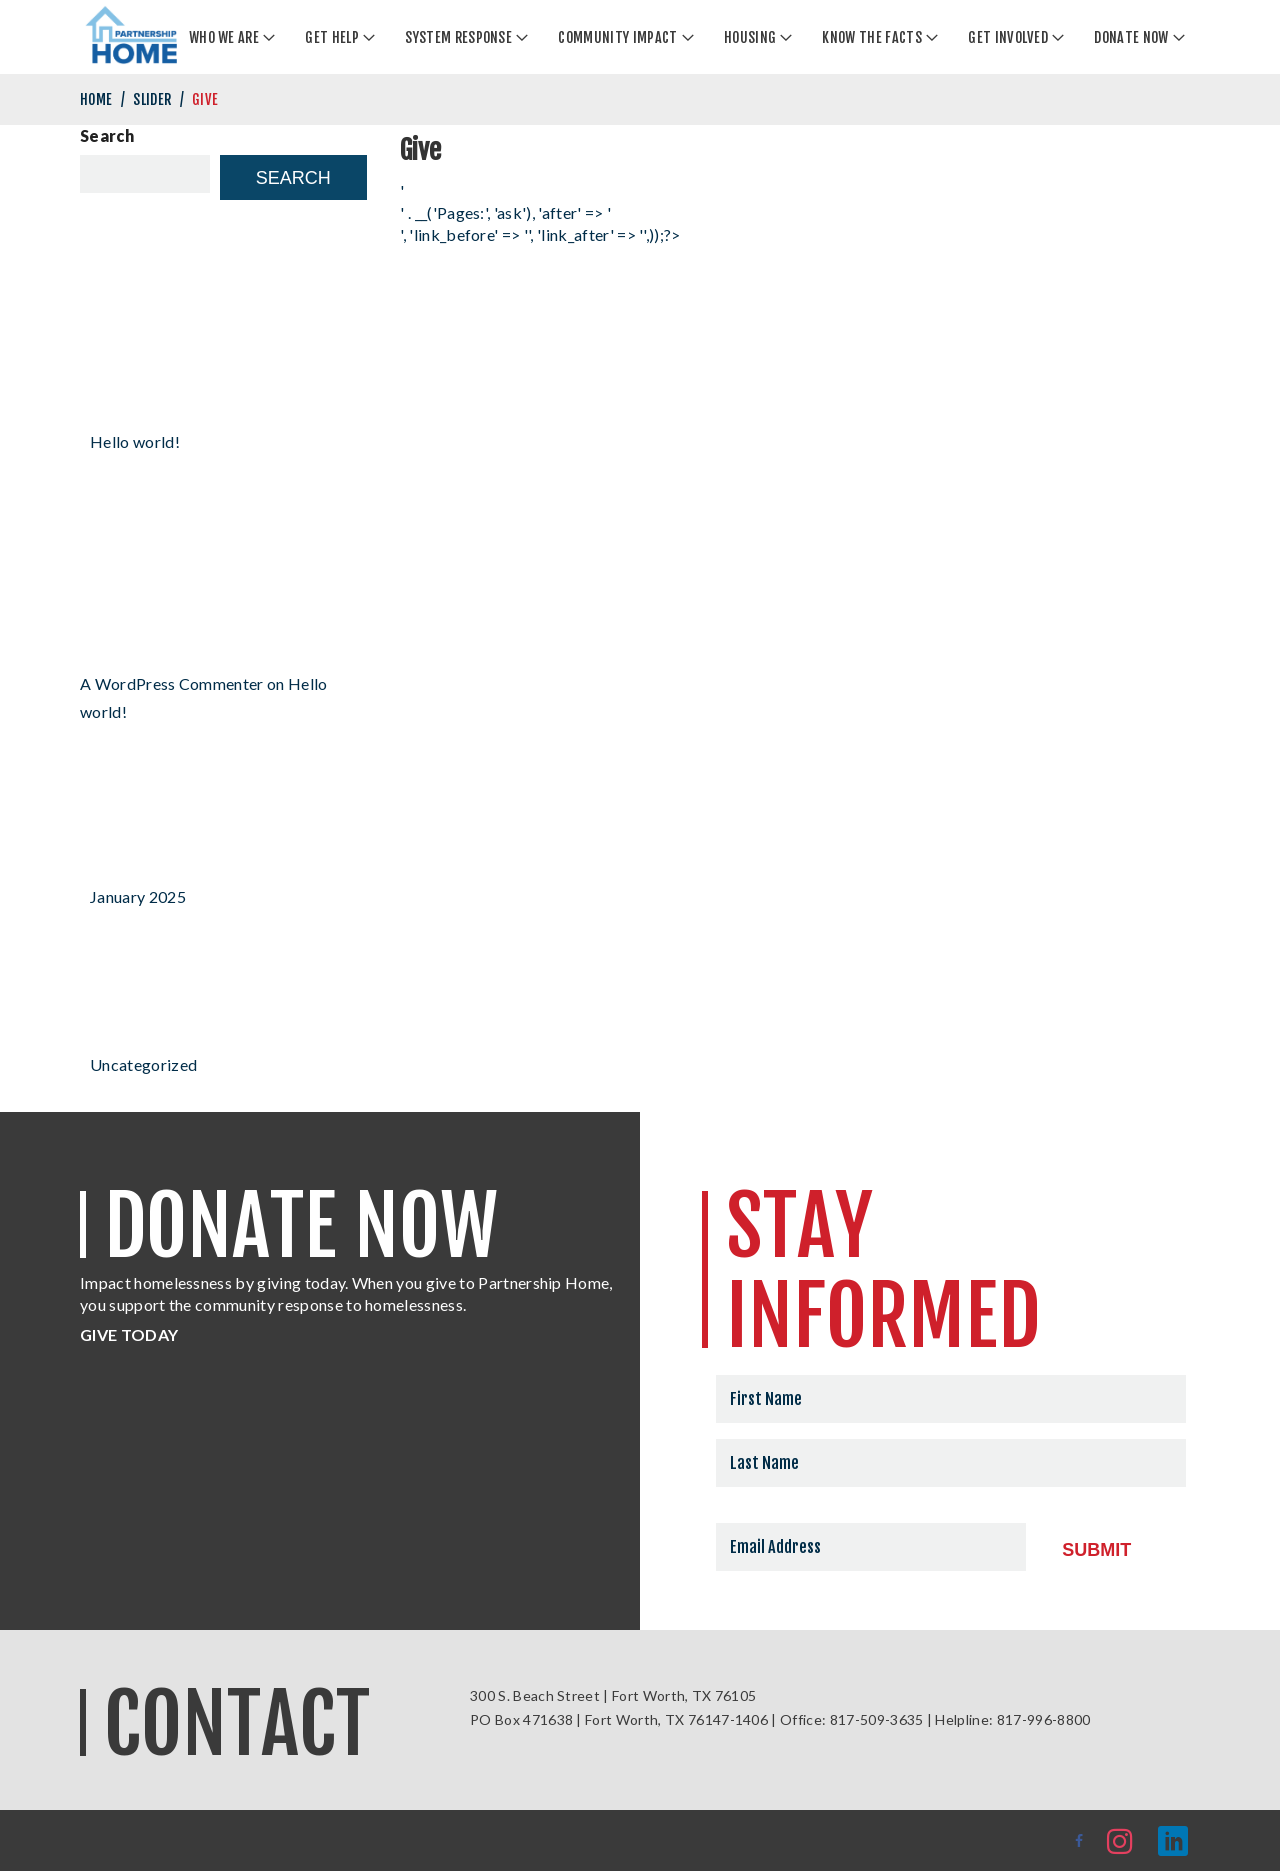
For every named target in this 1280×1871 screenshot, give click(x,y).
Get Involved (1008, 37)
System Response (458, 37)
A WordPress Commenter (172, 683)
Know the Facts (871, 37)
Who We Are (224, 37)
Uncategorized (143, 1064)
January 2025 (138, 896)
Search (107, 135)
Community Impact (617, 37)
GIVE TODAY (129, 1334)
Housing (750, 37)
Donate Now (1131, 37)
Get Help (332, 37)
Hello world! (135, 441)
